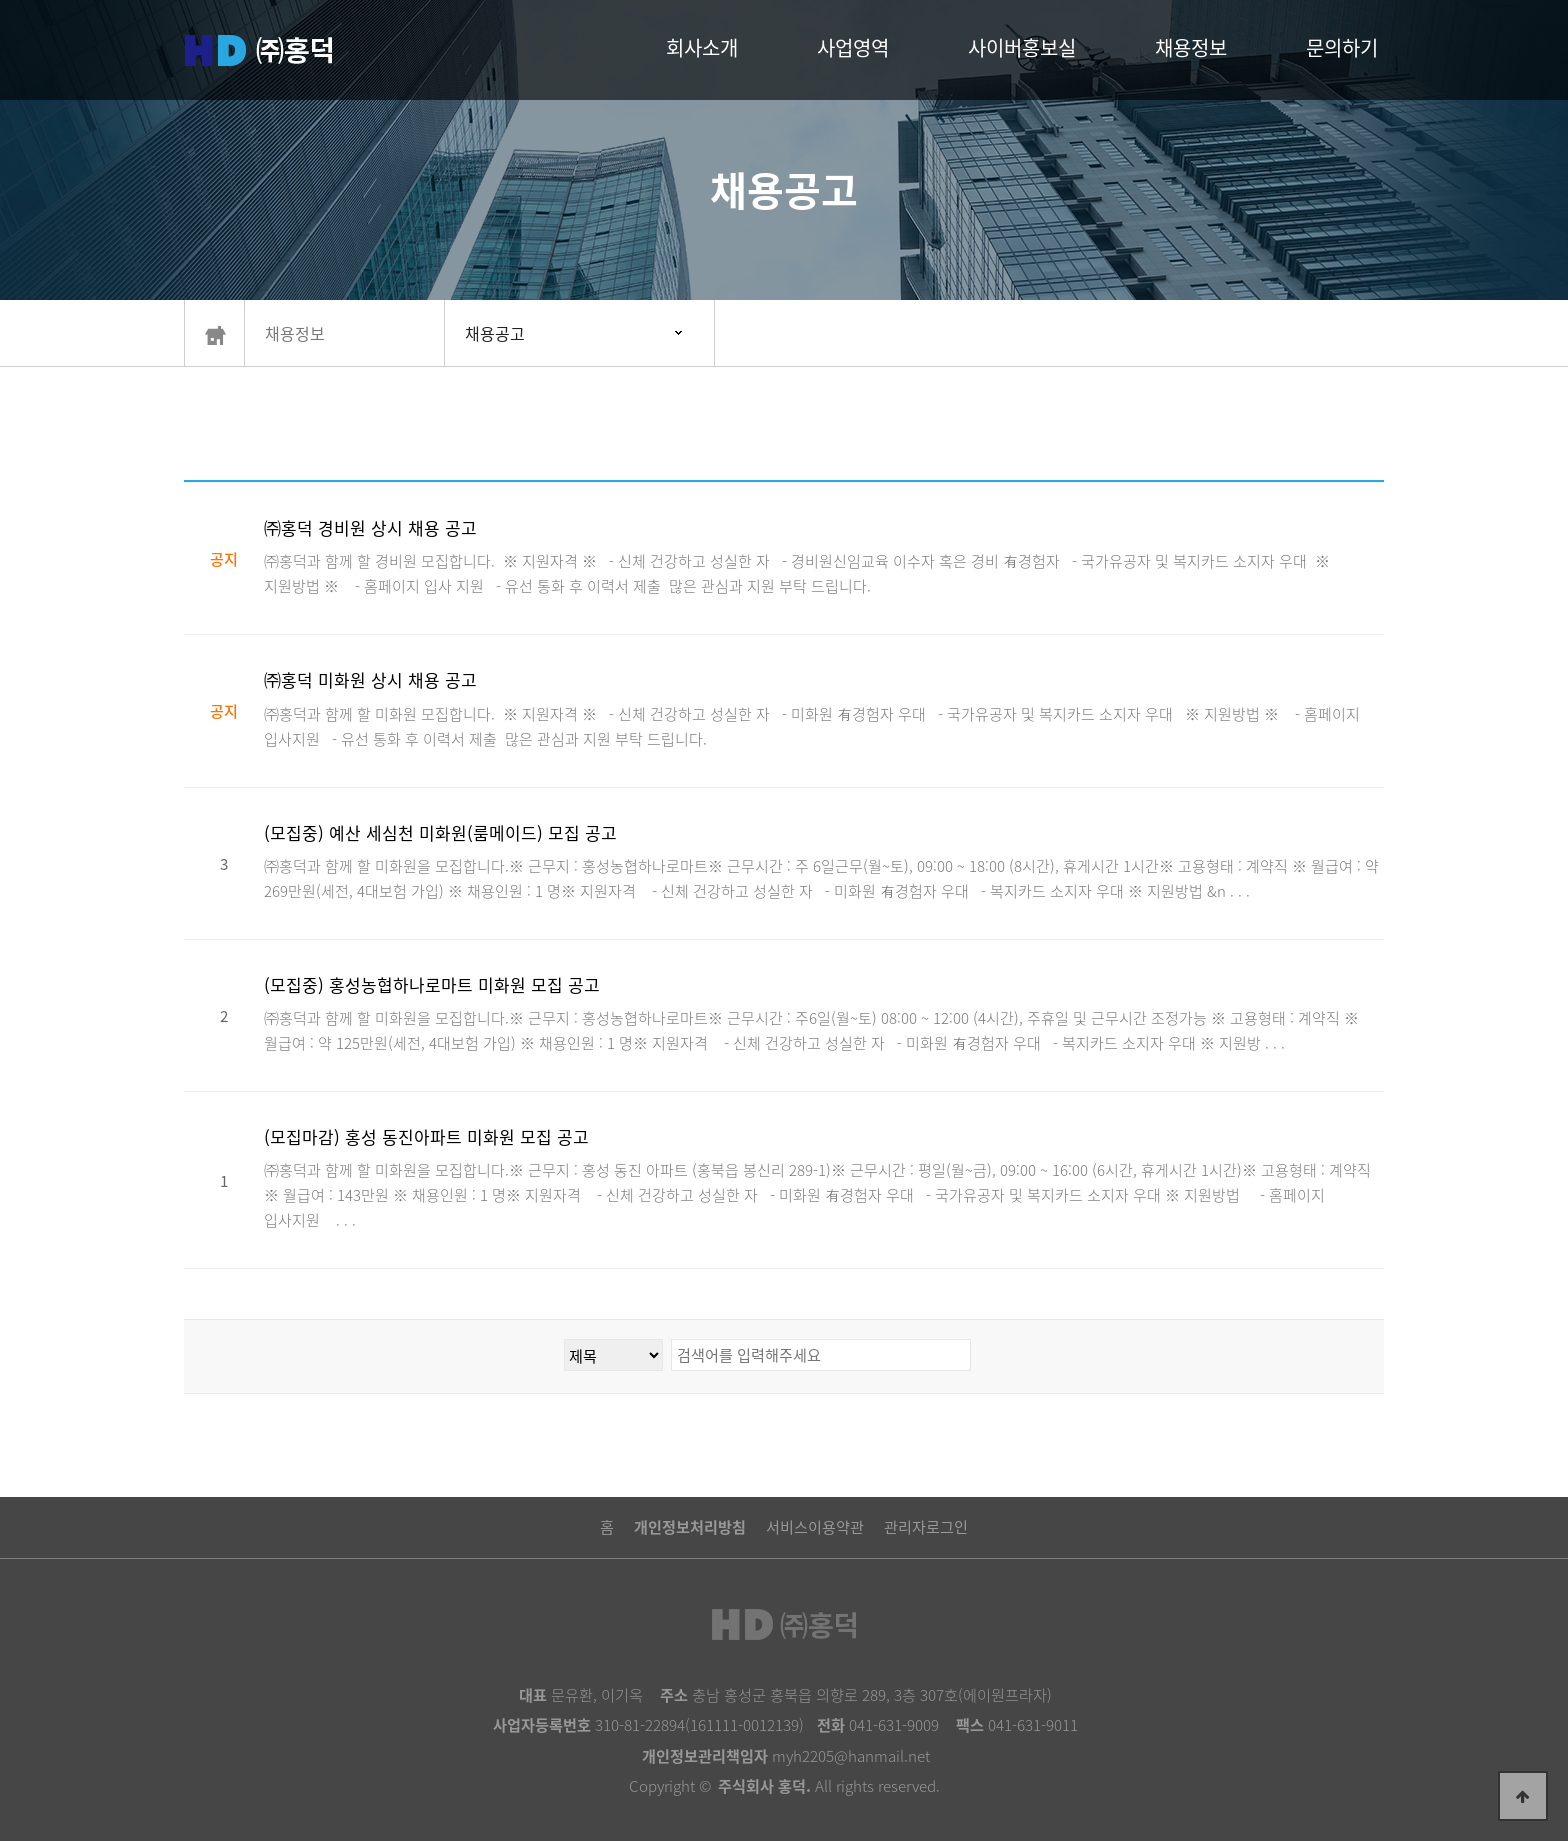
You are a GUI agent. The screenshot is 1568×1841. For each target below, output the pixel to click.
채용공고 (495, 333)
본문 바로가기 (0, 0)
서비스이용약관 (815, 1526)
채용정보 (1191, 47)
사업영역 (853, 47)
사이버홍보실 (1022, 47)
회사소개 (702, 47)
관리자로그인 (926, 1526)
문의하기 (1342, 47)
